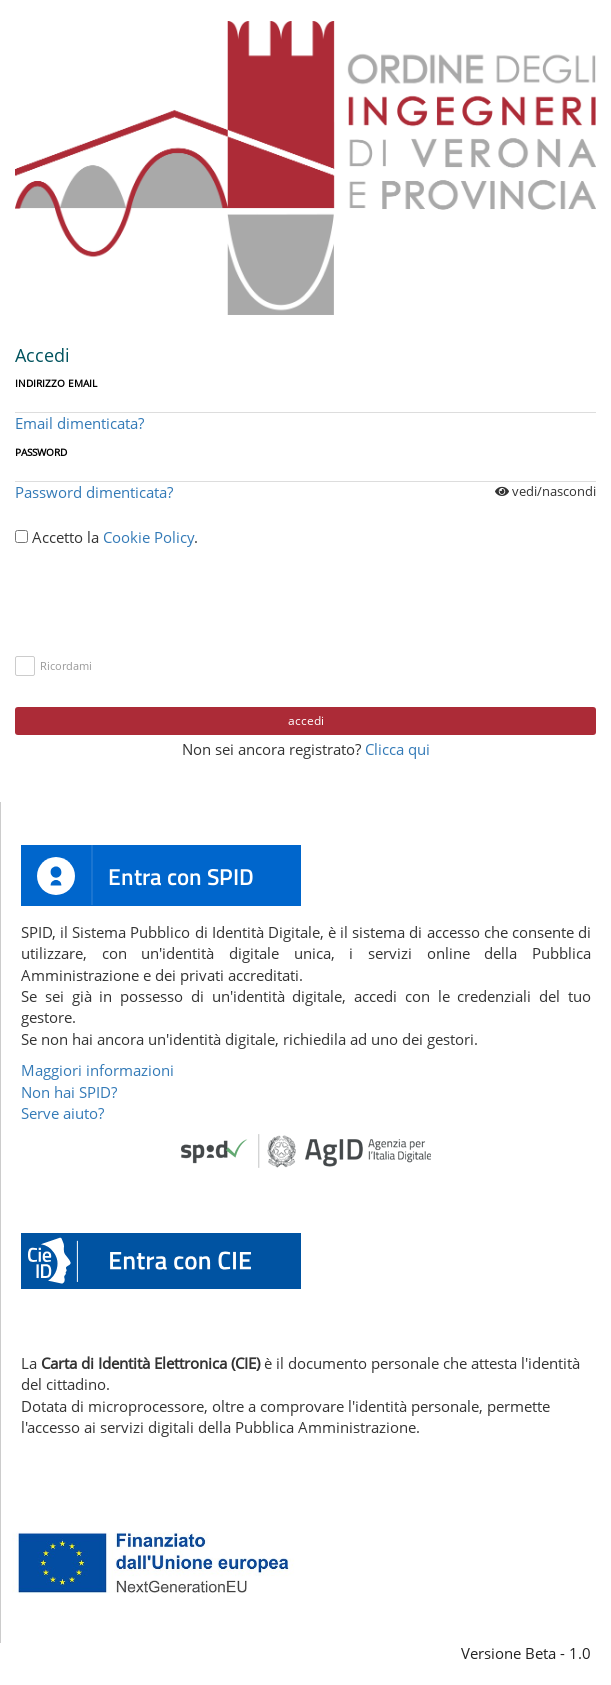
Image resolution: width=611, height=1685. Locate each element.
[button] (161, 1259)
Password (41, 452)
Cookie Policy (148, 537)
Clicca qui (397, 749)
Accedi (306, 720)
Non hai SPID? (69, 1092)
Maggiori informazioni (97, 1070)
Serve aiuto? (62, 1113)
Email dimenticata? (79, 423)
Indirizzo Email (56, 383)
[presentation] (167, 597)
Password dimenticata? (94, 492)
